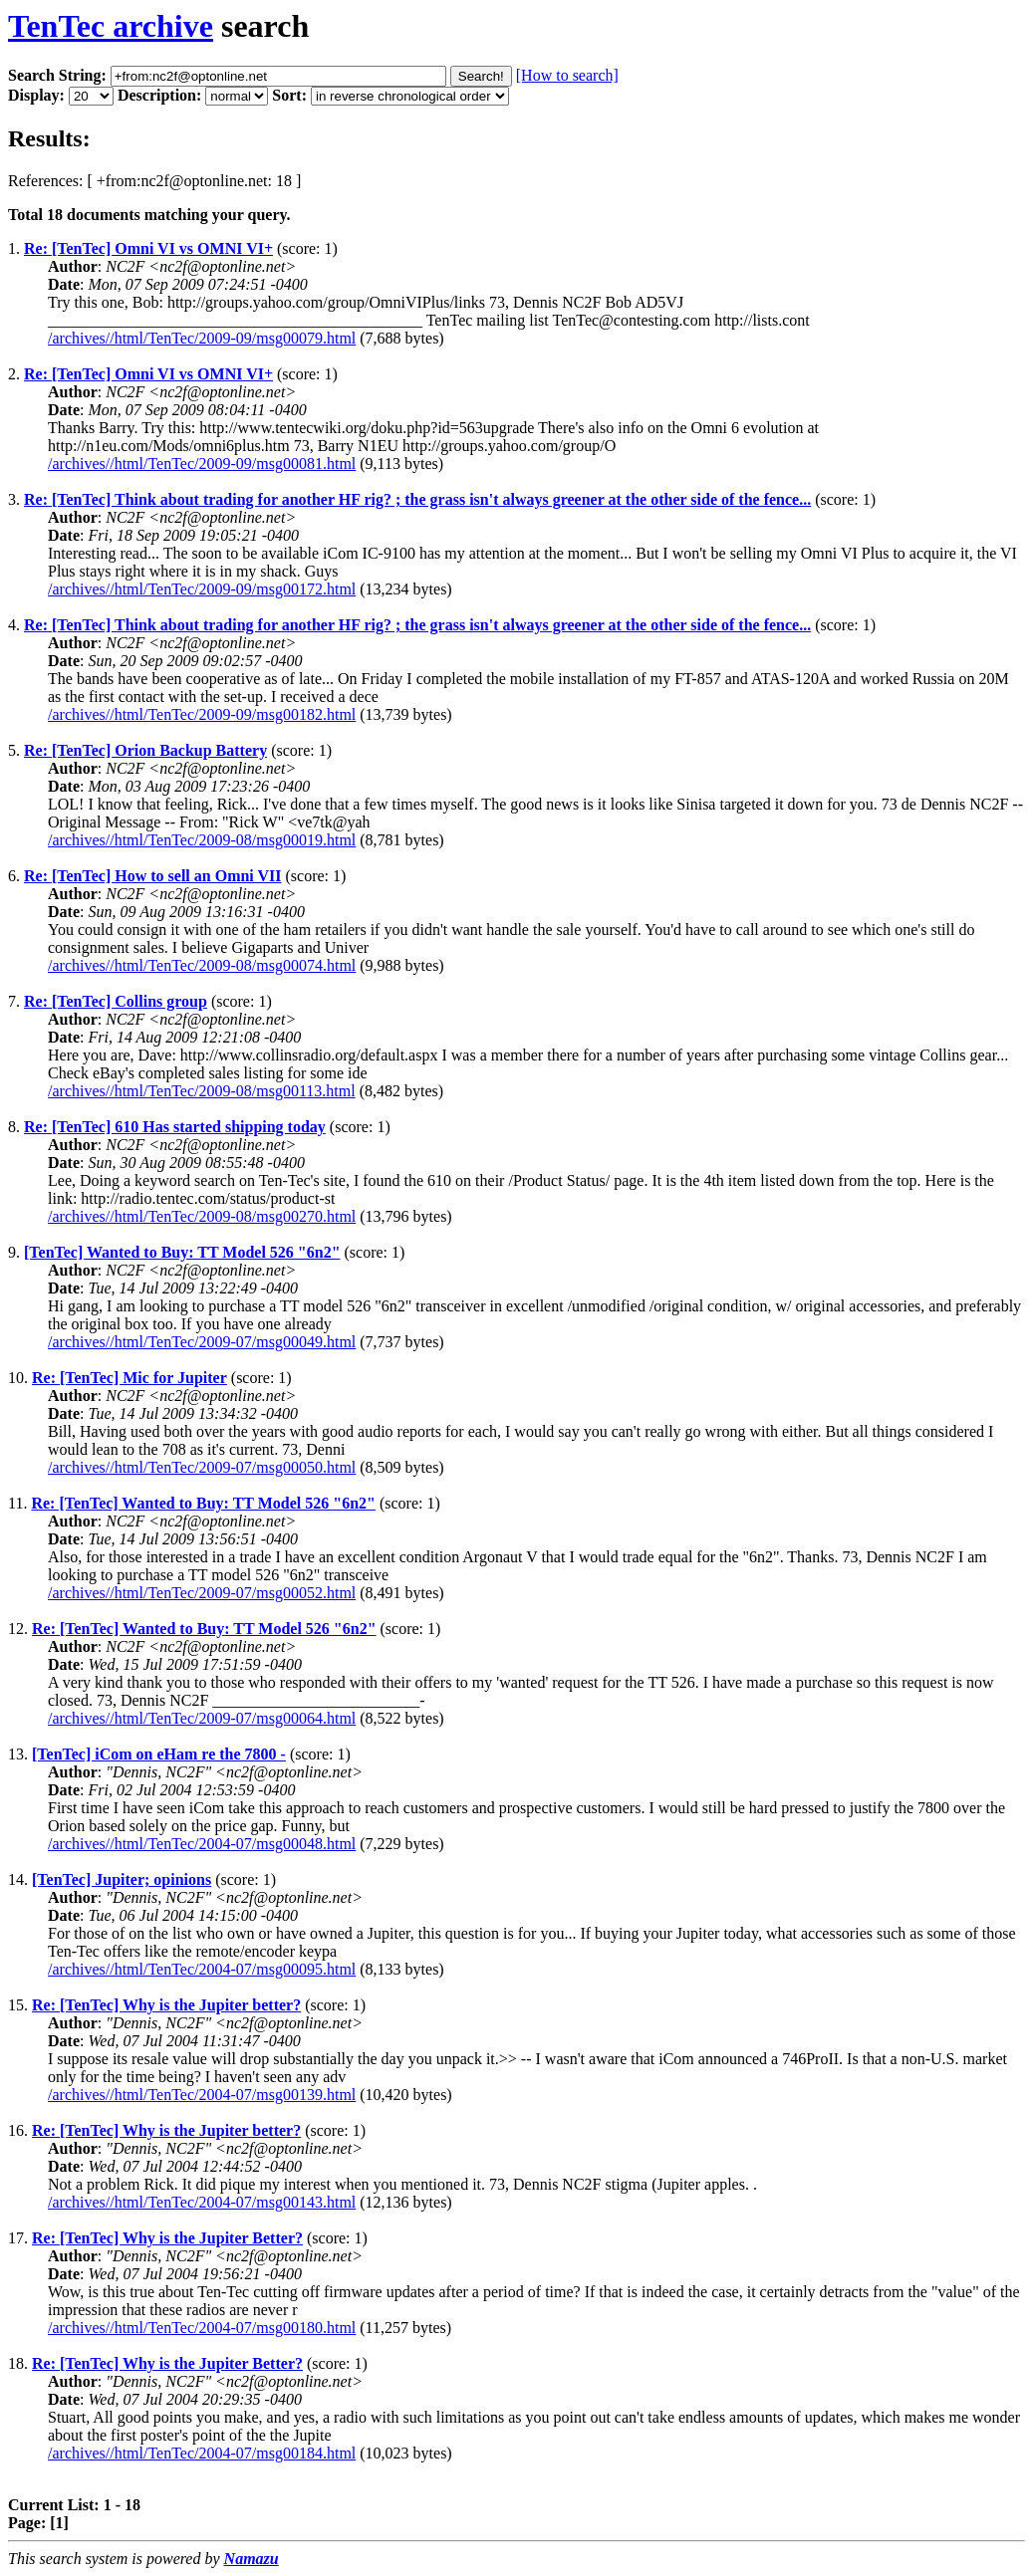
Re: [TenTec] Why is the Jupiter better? (166, 2004)
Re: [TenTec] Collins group (115, 1001)
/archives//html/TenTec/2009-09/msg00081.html (202, 463)
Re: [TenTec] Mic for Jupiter (129, 1377)
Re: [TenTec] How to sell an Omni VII (153, 875)
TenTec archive (110, 26)
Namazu (251, 2558)
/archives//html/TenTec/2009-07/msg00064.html (202, 1718)
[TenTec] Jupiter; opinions (121, 1879)
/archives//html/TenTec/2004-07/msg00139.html (202, 2094)
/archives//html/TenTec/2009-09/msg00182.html (202, 714)
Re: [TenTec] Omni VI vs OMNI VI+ (148, 248)
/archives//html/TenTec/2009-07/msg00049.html (202, 1341)
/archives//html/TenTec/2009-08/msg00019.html (202, 839)
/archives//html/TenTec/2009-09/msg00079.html (202, 338)
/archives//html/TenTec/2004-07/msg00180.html (202, 2327)
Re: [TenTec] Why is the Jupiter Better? (167, 2237)
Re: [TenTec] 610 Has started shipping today (175, 1126)
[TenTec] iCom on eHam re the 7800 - (159, 1754)
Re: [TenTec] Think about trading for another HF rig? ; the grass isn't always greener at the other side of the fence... (417, 499)
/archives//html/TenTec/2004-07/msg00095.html (202, 1969)
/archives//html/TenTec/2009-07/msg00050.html (202, 1467)
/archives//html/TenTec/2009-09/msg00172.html (202, 589)
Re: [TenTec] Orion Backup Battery (145, 750)
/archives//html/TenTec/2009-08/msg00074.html (202, 965)
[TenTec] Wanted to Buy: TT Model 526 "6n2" (182, 1252)
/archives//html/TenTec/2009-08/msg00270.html (202, 1216)
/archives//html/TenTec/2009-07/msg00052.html (202, 1592)
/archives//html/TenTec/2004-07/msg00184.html (202, 2453)
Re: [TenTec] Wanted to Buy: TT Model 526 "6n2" (203, 1503)
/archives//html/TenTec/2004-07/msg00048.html (202, 1843)
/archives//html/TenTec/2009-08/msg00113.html (202, 1090)
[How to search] (567, 75)
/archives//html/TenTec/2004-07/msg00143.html (202, 2202)
